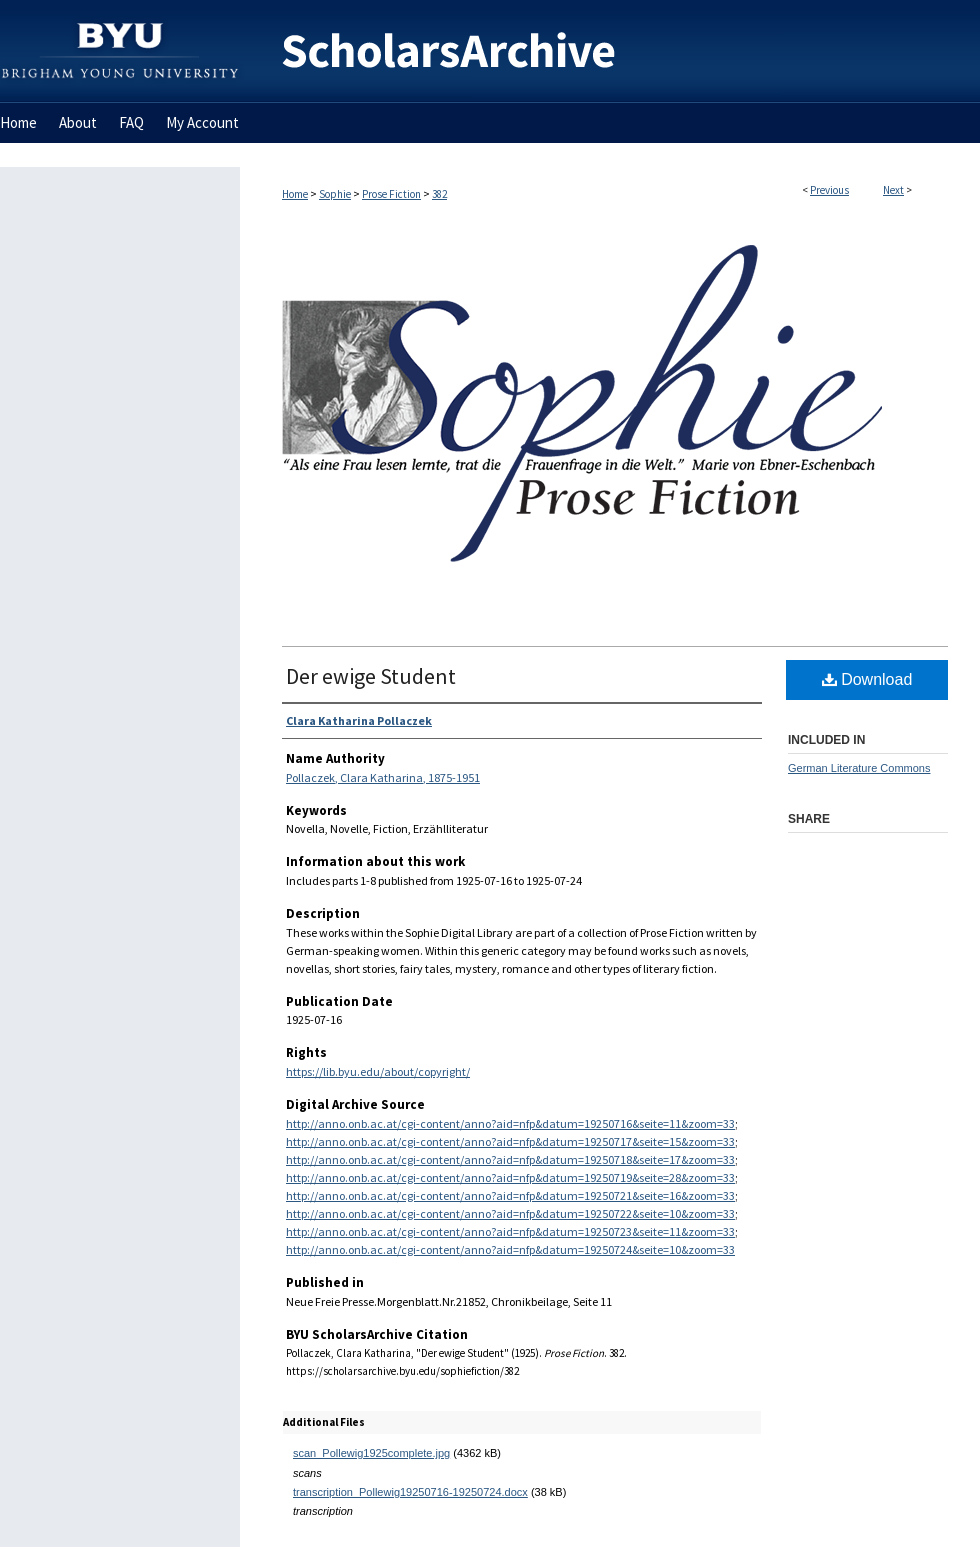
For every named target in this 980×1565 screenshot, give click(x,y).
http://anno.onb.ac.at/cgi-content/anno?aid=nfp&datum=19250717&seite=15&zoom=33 (510, 1141)
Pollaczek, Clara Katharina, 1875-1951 (383, 777)
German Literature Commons (859, 768)
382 (439, 194)
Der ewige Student (371, 676)
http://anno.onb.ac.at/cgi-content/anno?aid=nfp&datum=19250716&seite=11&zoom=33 (510, 1123)
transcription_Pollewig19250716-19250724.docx (410, 1492)
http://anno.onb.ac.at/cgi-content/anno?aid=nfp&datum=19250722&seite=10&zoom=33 (510, 1213)
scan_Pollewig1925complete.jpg (371, 1453)
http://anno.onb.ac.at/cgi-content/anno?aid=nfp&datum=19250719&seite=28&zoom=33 (510, 1177)
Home (295, 194)
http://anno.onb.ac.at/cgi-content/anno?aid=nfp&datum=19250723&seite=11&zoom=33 (510, 1231)
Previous (829, 190)
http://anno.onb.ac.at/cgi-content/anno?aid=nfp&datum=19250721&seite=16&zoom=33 (510, 1195)
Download (867, 679)
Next (893, 190)
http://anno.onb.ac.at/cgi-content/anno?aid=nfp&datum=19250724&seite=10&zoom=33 (510, 1249)
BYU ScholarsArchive (610, 51)
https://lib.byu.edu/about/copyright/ (378, 1071)
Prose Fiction (391, 194)
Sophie (335, 194)
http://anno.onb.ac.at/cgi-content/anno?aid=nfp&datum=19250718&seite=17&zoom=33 (510, 1159)
